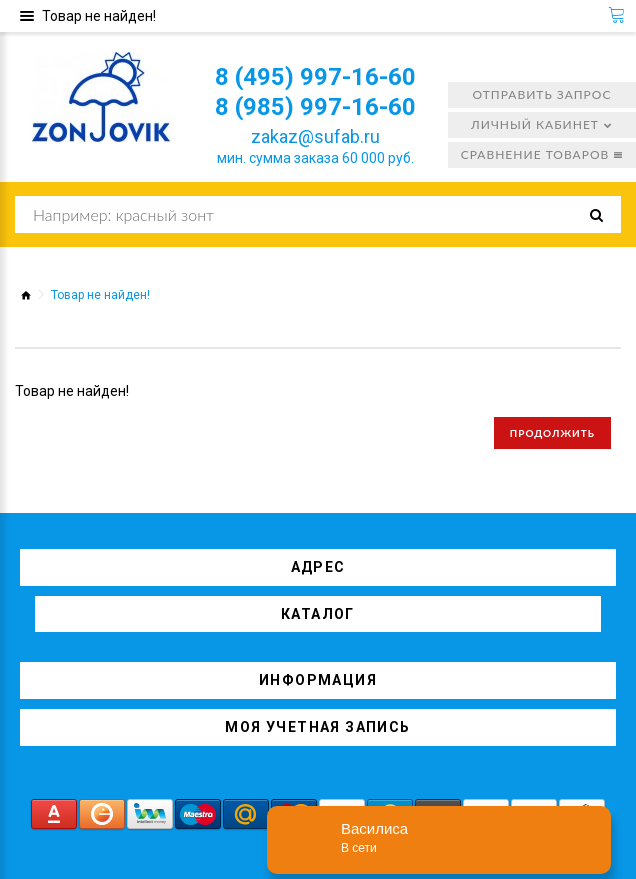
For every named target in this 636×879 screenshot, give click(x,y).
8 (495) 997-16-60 (315, 77)
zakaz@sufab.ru (315, 136)
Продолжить (552, 433)
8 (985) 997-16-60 (315, 107)
